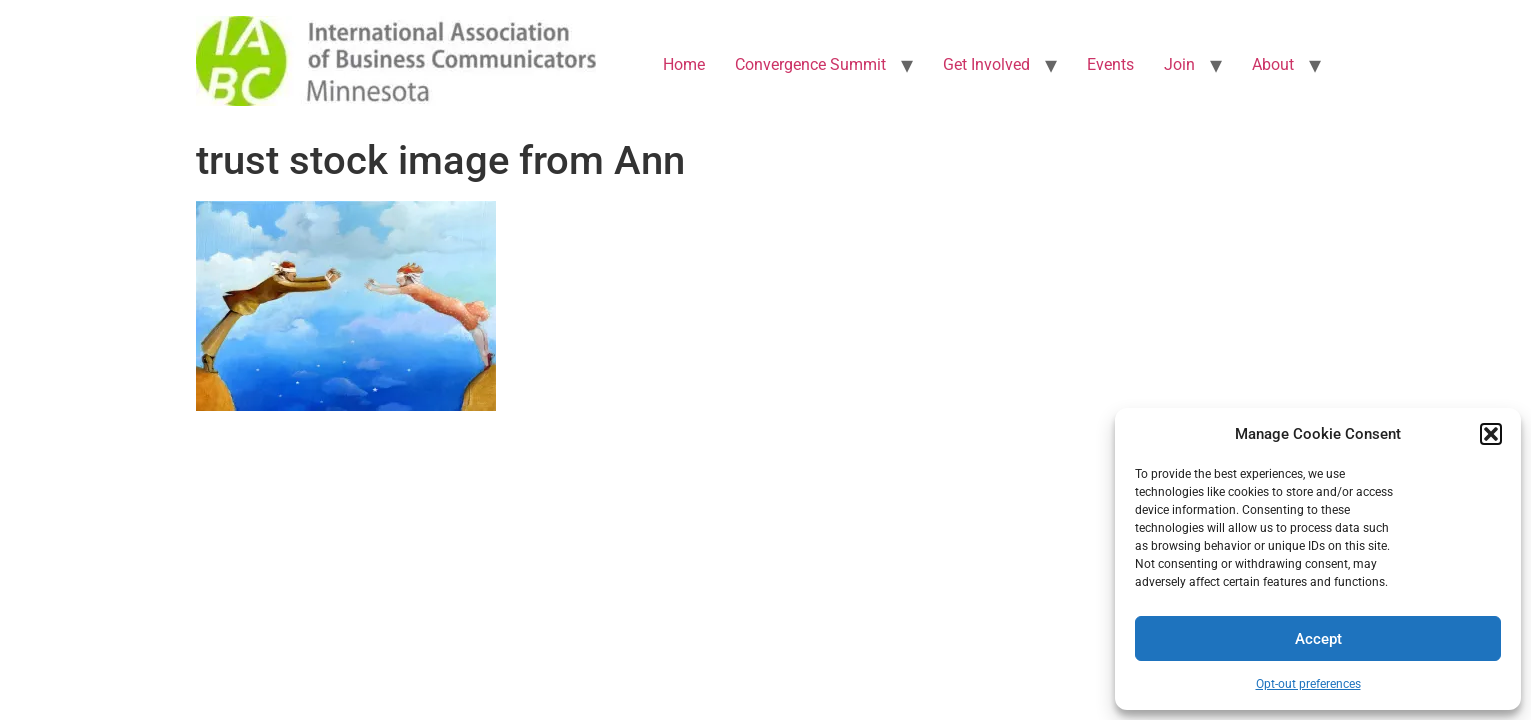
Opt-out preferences (1308, 684)
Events (1110, 64)
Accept (1318, 639)
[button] (1491, 434)
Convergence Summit (810, 64)
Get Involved (986, 64)
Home (684, 64)
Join (1179, 64)
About (1273, 64)
